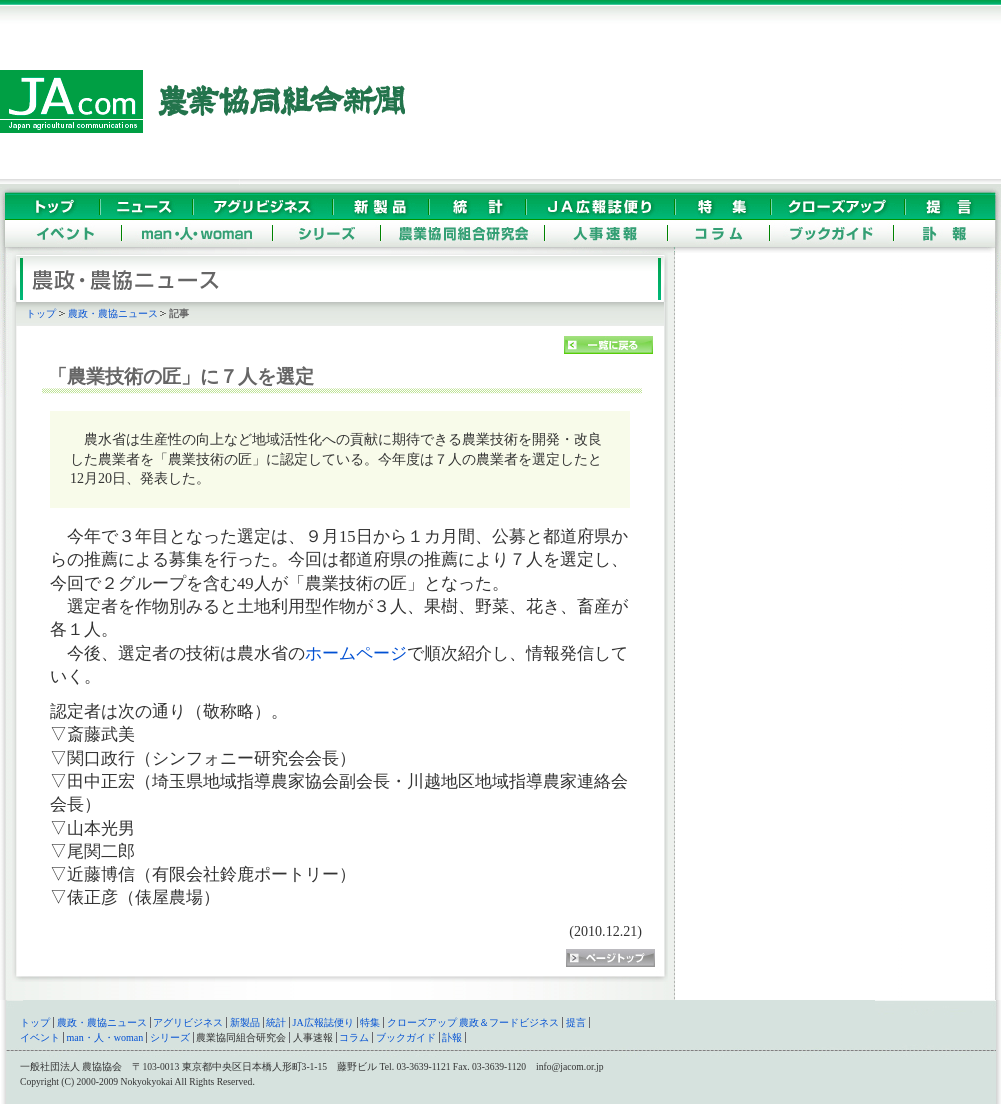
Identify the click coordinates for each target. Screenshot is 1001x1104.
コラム (354, 1037)
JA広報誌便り (323, 1022)
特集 (370, 1022)
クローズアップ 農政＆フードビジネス (473, 1022)
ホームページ (356, 653)
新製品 (245, 1022)
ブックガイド (406, 1037)
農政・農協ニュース (113, 313)
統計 (276, 1022)
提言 (576, 1022)
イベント (40, 1037)
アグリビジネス (188, 1022)
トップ (41, 313)
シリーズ (170, 1037)
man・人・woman (105, 1037)
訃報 (452, 1037)
